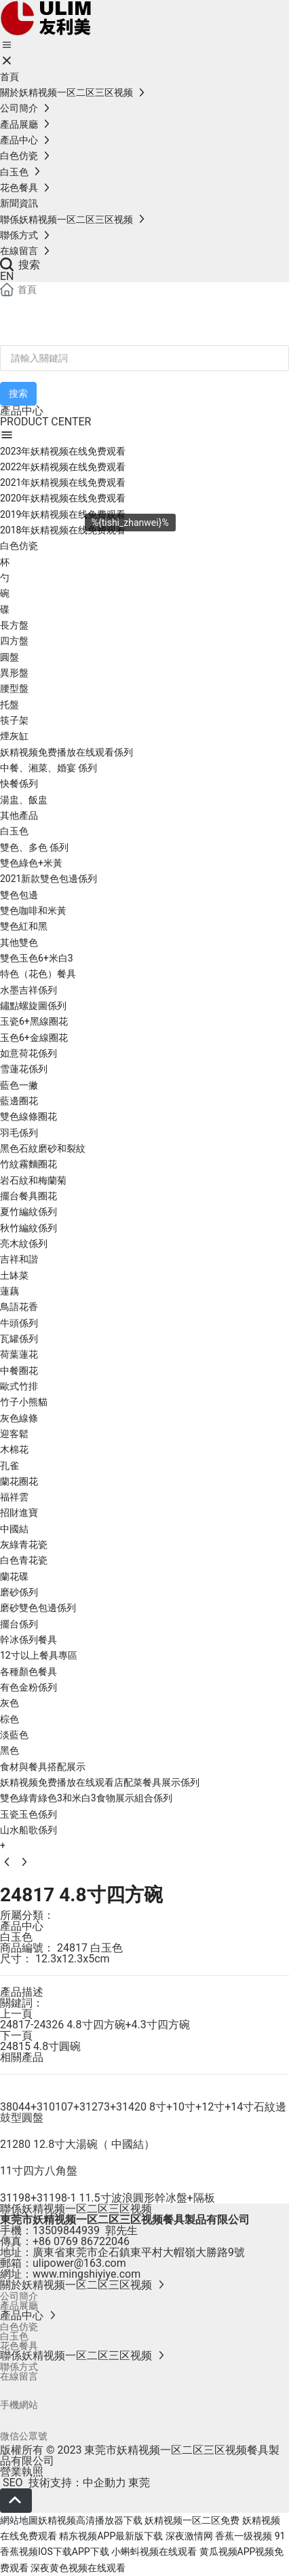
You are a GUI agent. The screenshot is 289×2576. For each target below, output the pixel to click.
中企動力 (104, 2482)
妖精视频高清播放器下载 (90, 2520)
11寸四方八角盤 (38, 2170)
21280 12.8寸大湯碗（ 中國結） (77, 2144)
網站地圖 (19, 2520)
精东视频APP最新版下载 (111, 2535)
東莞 (139, 2482)
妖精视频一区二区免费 (191, 2520)
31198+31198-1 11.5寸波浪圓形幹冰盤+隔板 (107, 2197)
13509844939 (66, 2230)
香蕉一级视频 (243, 2535)
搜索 (20, 264)
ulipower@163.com (79, 2263)
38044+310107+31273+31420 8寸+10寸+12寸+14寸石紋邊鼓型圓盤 (143, 2112)
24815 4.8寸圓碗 (40, 2046)
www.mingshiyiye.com (86, 2274)
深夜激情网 (189, 2535)
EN (7, 276)
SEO (11, 2482)
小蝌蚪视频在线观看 (154, 2551)
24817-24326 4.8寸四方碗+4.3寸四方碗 (95, 2024)
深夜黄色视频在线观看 (78, 2567)
